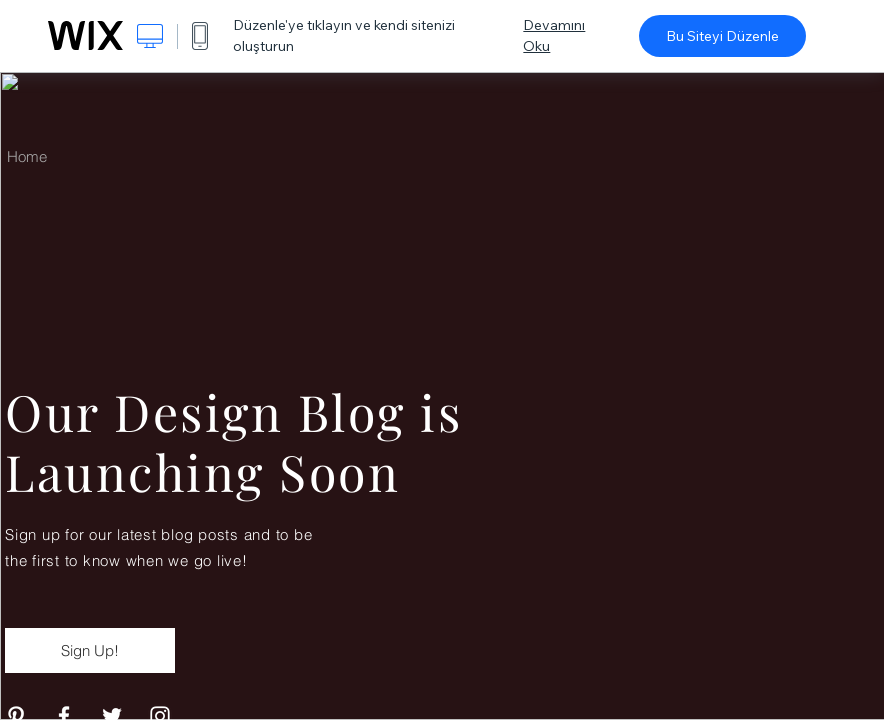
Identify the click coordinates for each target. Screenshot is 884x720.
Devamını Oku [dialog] (554, 35)
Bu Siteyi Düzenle (722, 36)
